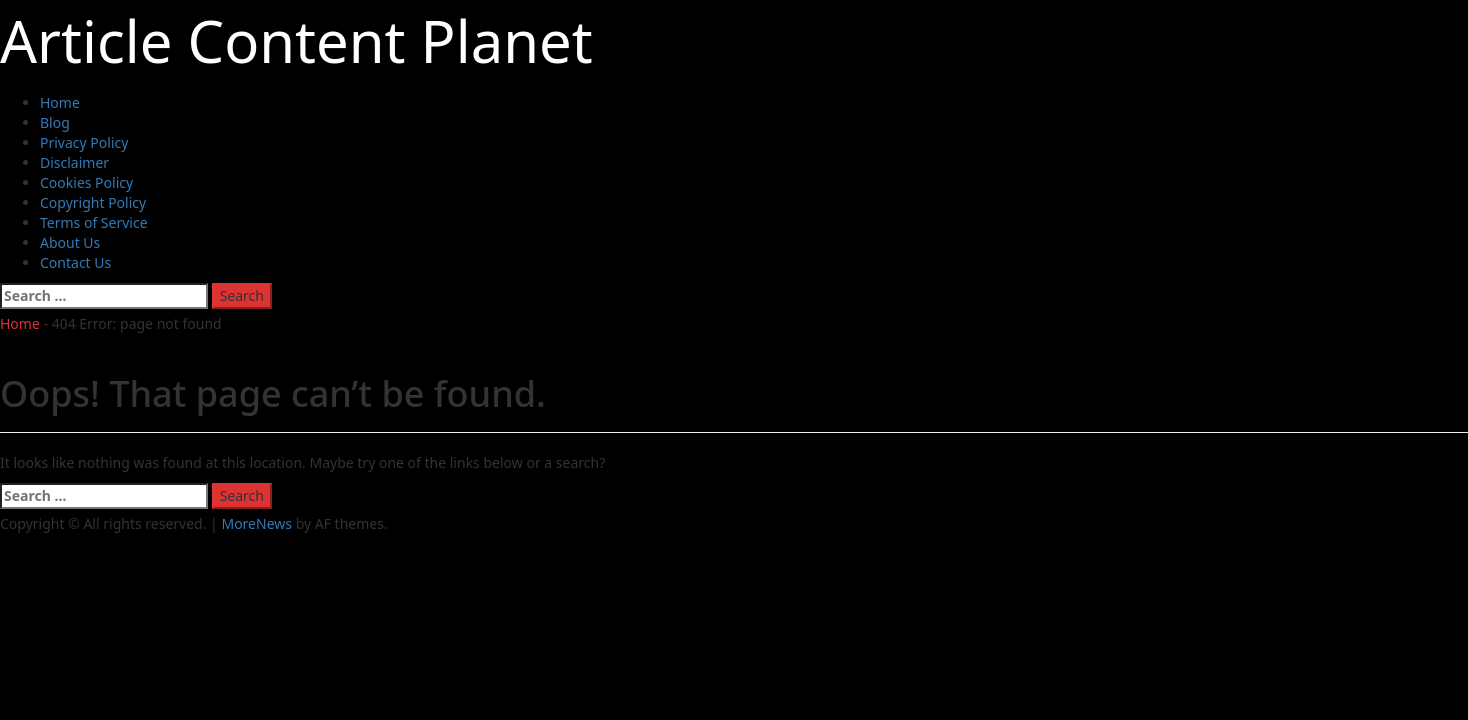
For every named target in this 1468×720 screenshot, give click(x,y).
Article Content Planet (296, 40)
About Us (70, 242)
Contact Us (75, 262)
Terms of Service (94, 222)
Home (60, 102)
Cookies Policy (86, 182)
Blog (55, 122)
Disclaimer (74, 162)
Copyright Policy (93, 202)
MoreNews (256, 523)
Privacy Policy (84, 142)
